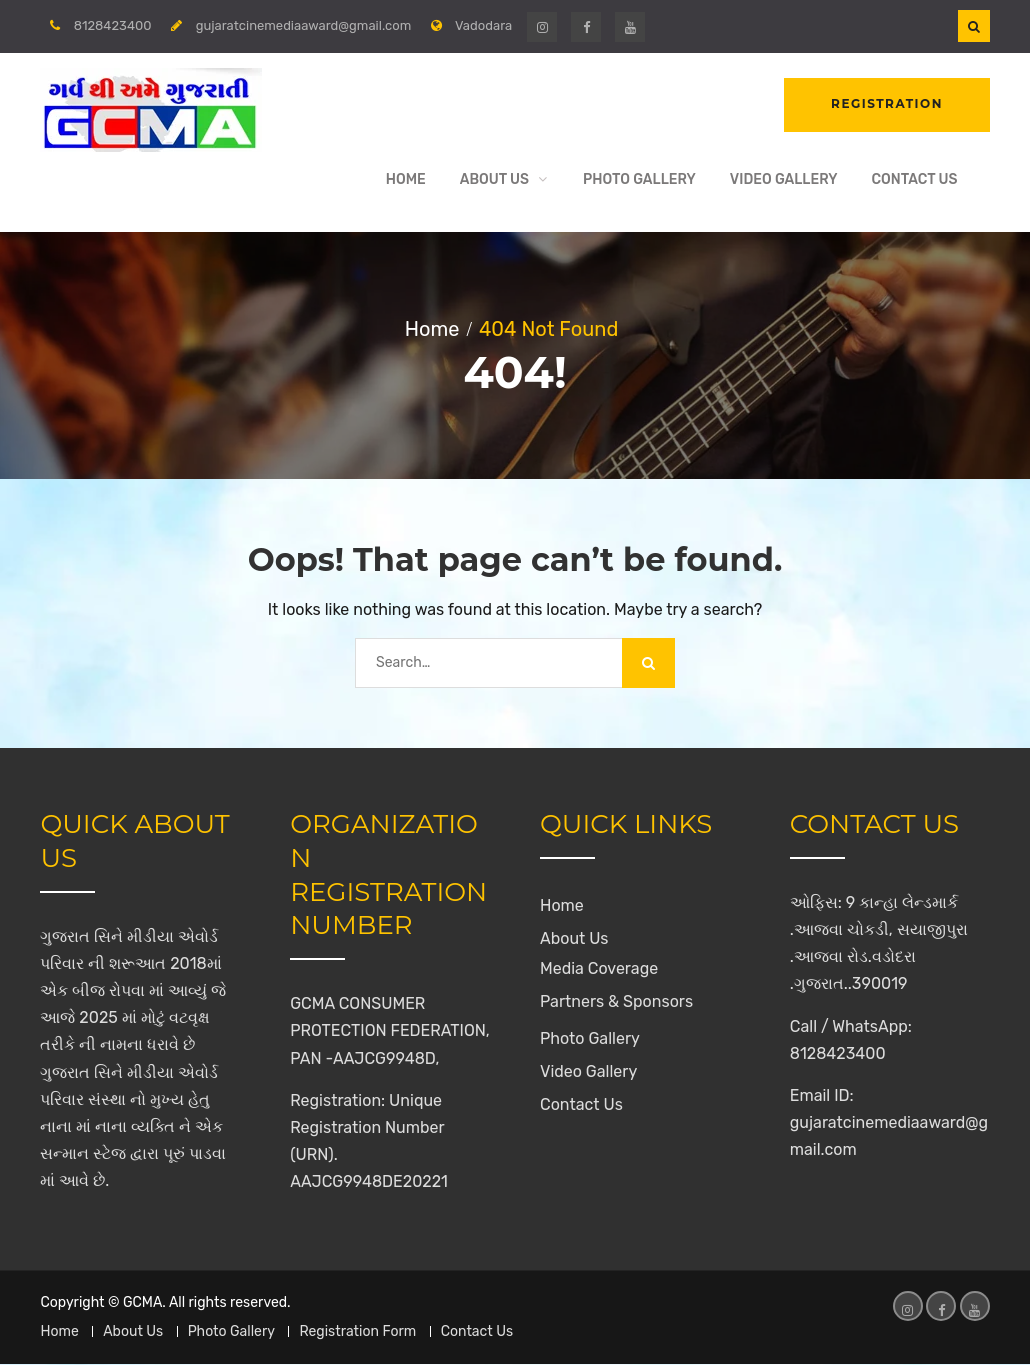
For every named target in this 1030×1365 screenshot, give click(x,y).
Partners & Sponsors (616, 1002)
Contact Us (914, 179)
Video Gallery (784, 179)
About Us (494, 179)
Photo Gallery (639, 179)
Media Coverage (599, 969)
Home (406, 179)
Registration (887, 104)
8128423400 (113, 25)
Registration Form (357, 1332)
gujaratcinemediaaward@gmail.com (304, 25)
